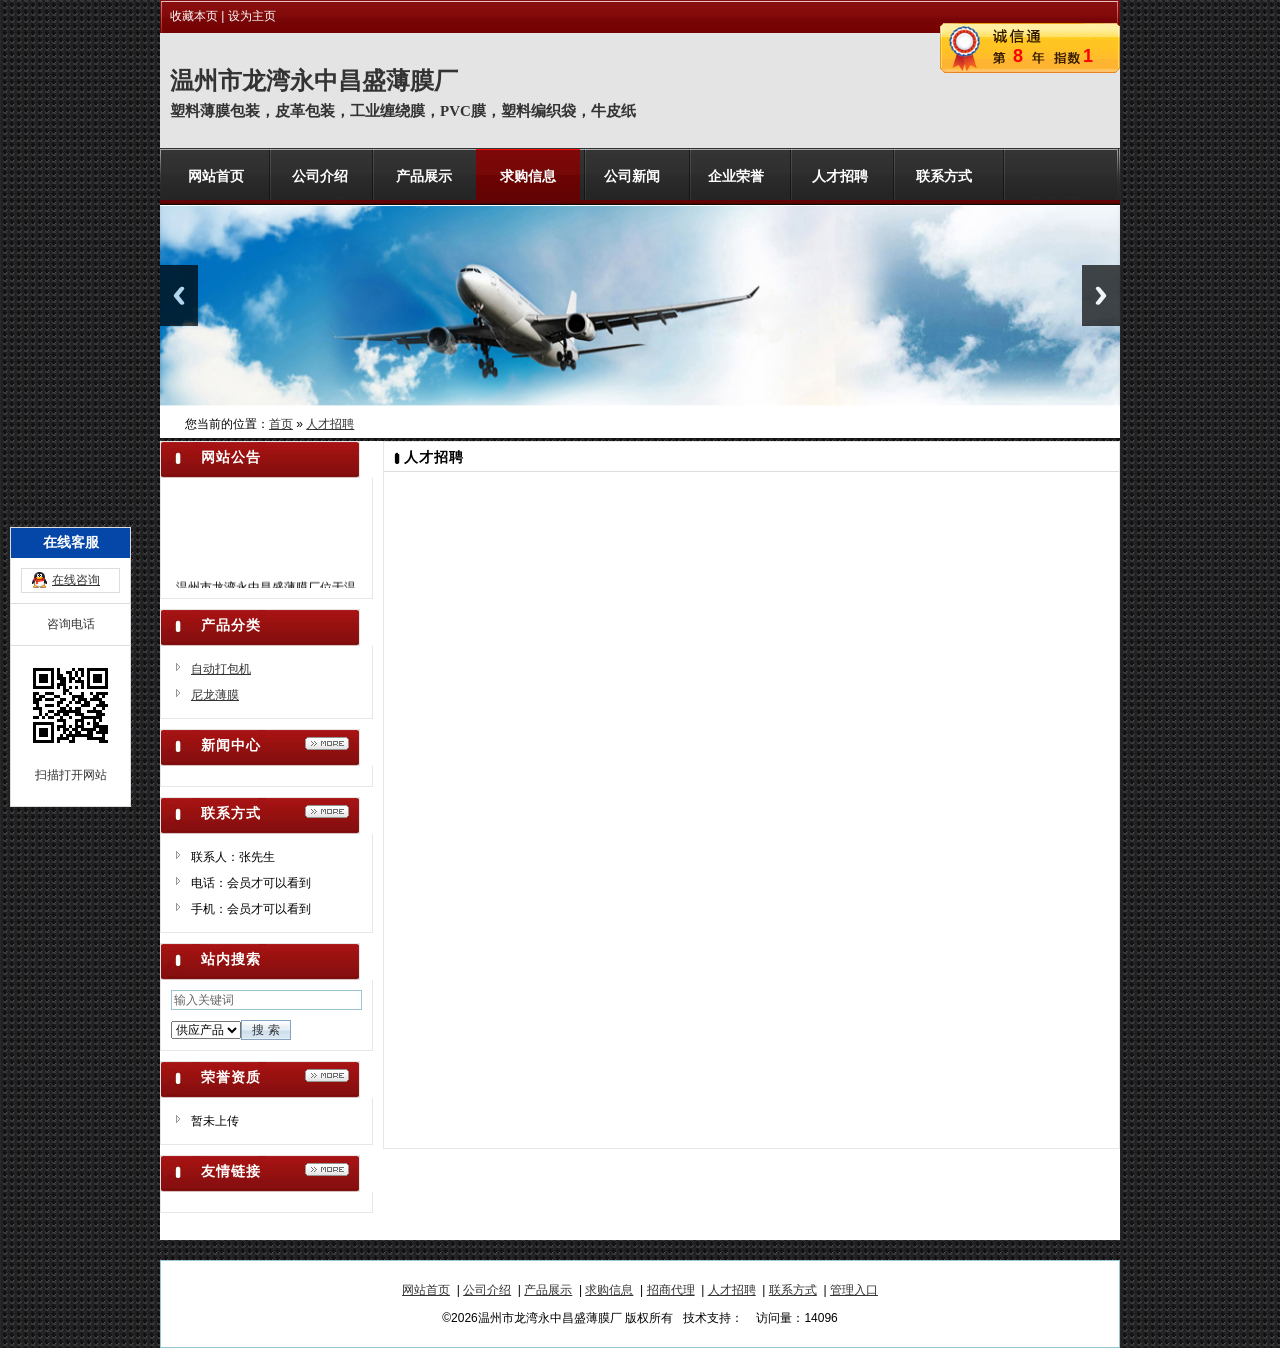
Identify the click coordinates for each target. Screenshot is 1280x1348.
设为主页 (252, 16)
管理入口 (854, 1290)
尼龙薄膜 (215, 695)
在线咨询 (76, 529)
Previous (179, 295)
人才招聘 (330, 424)
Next (1101, 295)
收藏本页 (194, 16)
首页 (281, 424)
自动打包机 (221, 669)
